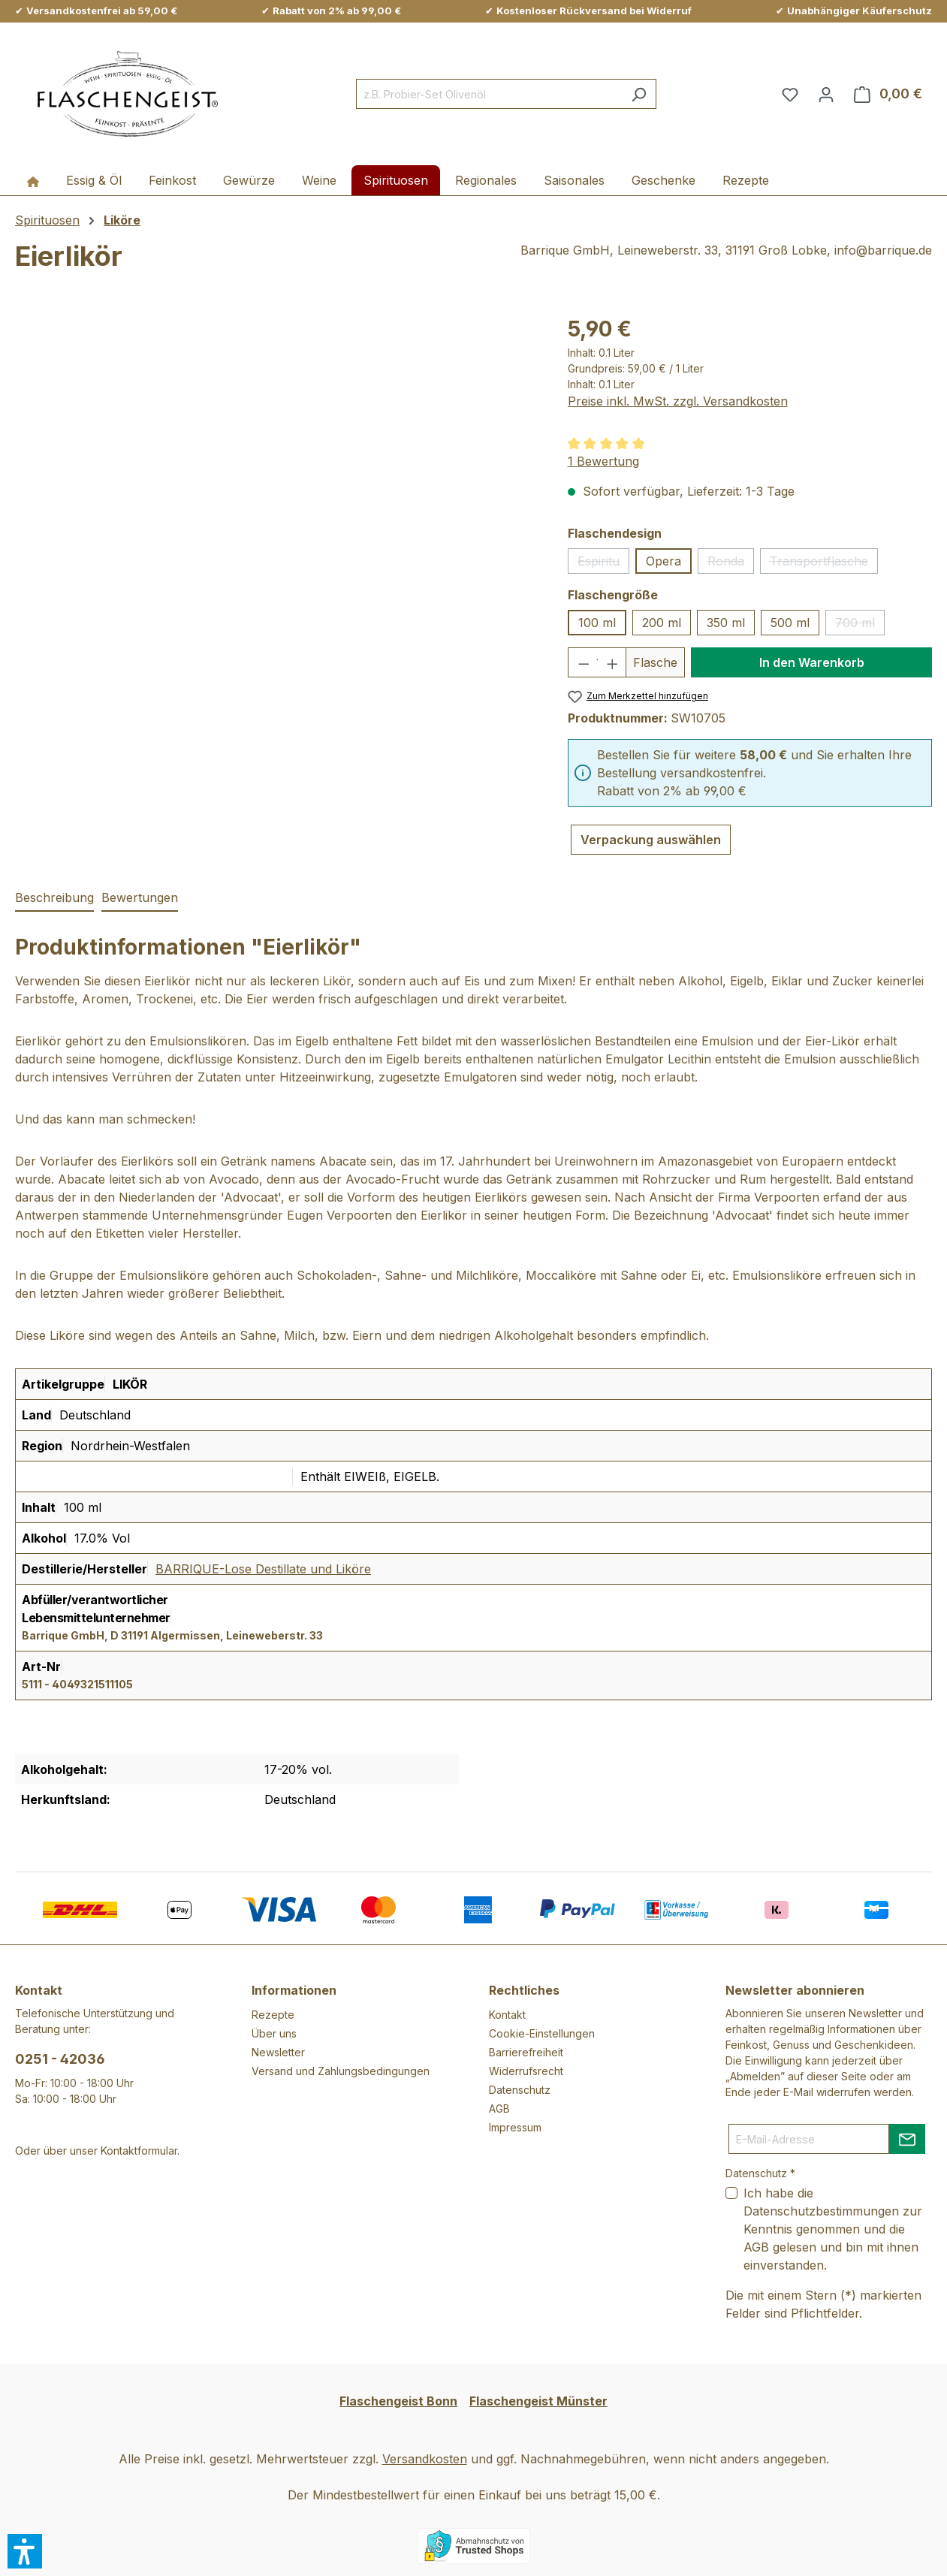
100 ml (597, 622)
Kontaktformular (139, 2150)
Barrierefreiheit (526, 2052)
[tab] (54, 898)
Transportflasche (824, 564)
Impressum (515, 2127)
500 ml (790, 622)
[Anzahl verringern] (583, 662)
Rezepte (273, 2014)
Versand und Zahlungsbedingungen (341, 2071)
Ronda (730, 564)
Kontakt (507, 2014)
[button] (25, 2551)
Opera (663, 561)
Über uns (274, 2033)
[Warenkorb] (888, 94)
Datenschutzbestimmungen (821, 2211)
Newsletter (278, 2052)
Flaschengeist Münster (538, 2401)
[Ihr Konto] (826, 94)
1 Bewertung (603, 461)
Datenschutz (519, 2089)
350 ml (726, 622)
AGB (499, 2108)
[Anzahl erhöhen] (612, 662)
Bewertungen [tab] (139, 897)
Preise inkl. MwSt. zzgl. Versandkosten (678, 401)
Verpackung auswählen (651, 839)
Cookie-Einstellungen (542, 2033)
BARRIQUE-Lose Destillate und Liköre (263, 1568)
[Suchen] (638, 94)
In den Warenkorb (811, 662)
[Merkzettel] (790, 94)
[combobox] (489, 94)
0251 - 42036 (60, 2059)
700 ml (860, 625)
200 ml (661, 622)
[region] (276, 474)
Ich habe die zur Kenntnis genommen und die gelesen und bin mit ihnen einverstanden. (832, 2229)
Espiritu (603, 564)
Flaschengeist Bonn (398, 2401)
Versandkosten (424, 2458)
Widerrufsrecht (526, 2071)
